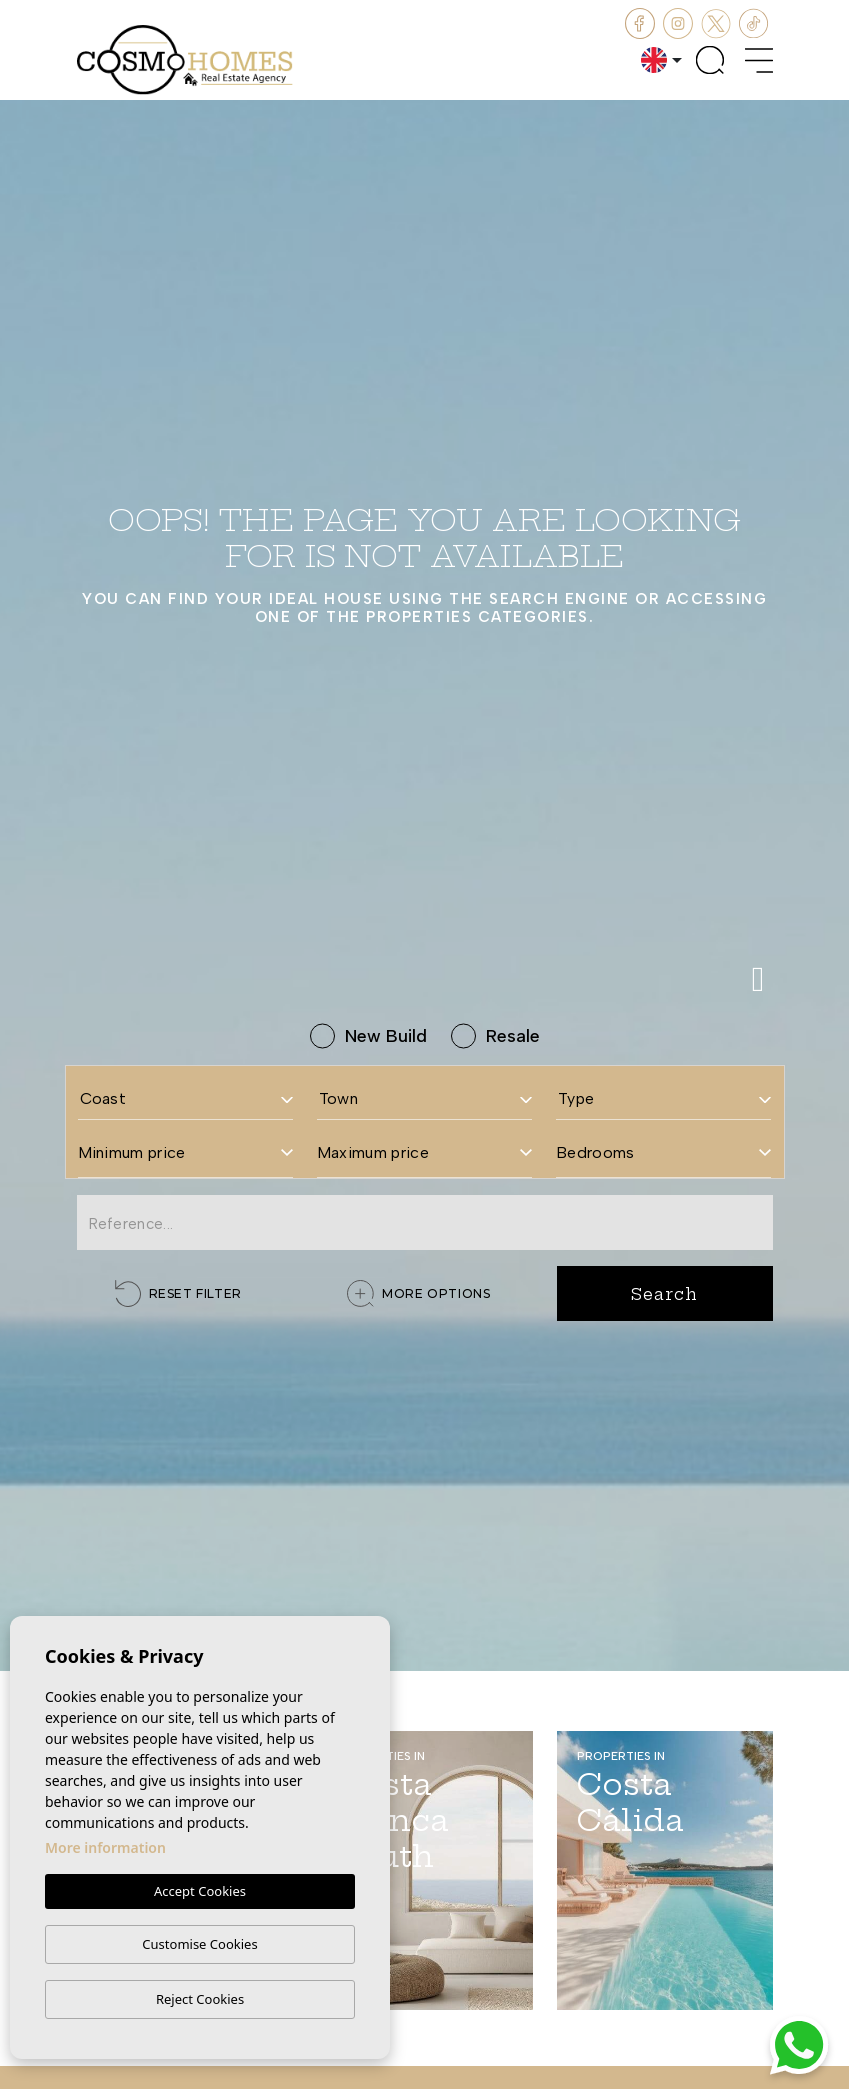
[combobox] (185, 1092)
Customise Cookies (199, 1944)
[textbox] (185, 1099)
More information (105, 1847)
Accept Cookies (200, 1891)
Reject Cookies (200, 1999)
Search (664, 1294)
